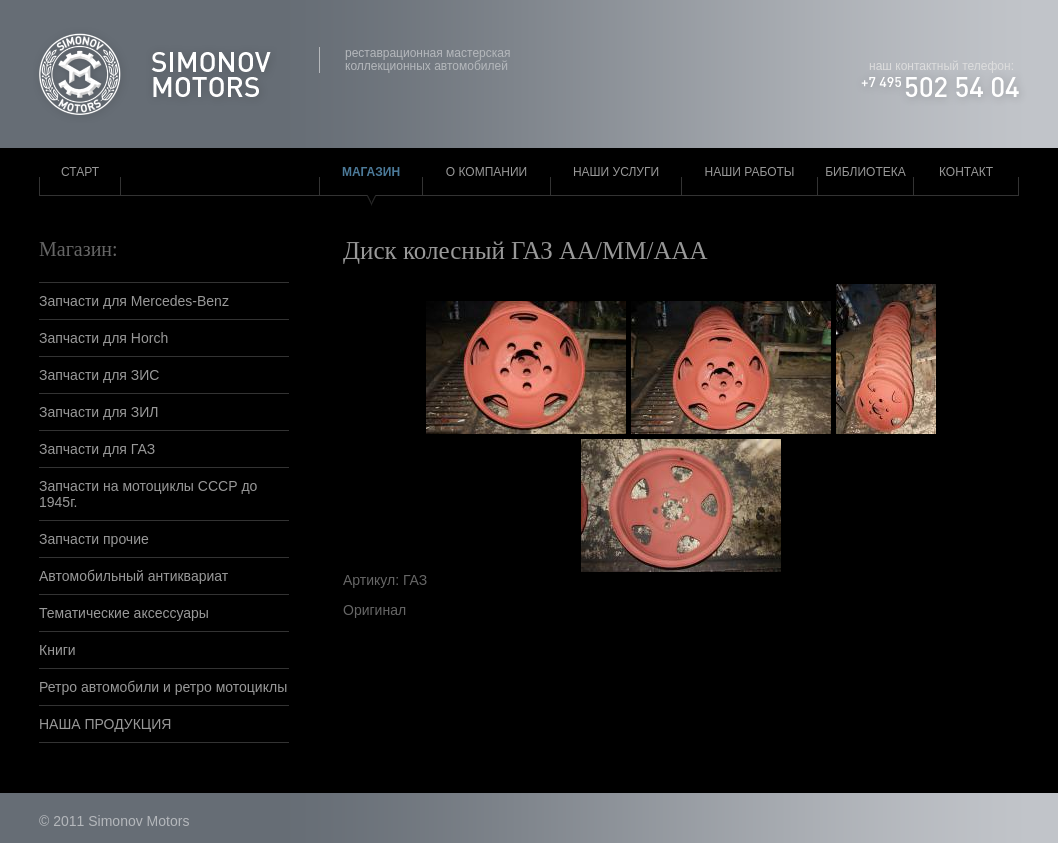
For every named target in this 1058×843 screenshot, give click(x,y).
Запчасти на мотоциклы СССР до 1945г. (148, 494)
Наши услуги (616, 172)
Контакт (966, 172)
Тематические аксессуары (124, 613)
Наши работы (750, 172)
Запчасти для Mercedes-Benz (134, 301)
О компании (486, 172)
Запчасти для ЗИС (99, 375)
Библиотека (865, 172)
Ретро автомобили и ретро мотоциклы (163, 687)
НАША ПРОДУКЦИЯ (105, 724)
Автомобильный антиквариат (133, 576)
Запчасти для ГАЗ (97, 449)
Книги (57, 650)
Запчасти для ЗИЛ (99, 412)
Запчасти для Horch (103, 338)
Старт (80, 172)
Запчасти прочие (94, 539)
